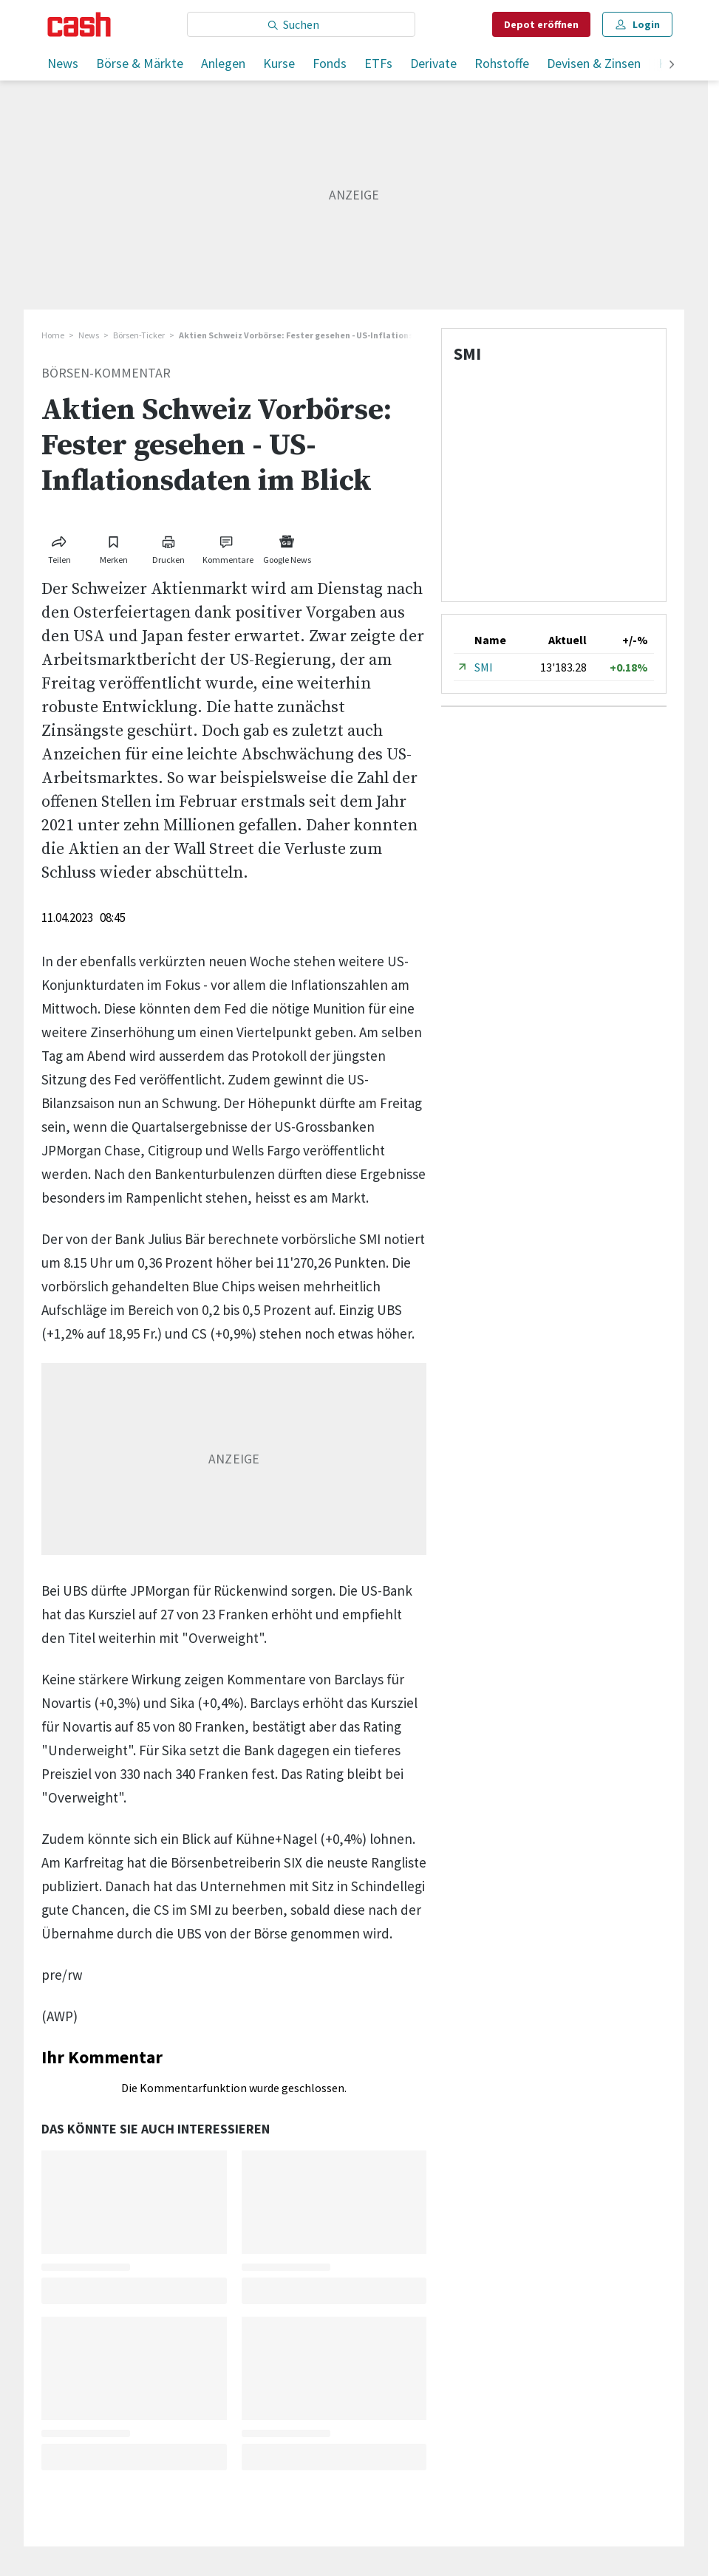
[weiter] (672, 65)
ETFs (378, 63)
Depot (541, 24)
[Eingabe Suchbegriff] (301, 24)
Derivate (433, 63)
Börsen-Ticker (139, 335)
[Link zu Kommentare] (227, 547)
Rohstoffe (501, 63)
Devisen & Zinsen (594, 63)
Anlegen (223, 63)
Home (52, 335)
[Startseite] (79, 24)
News (62, 63)
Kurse (279, 63)
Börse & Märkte (139, 63)
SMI (483, 667)
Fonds (330, 63)
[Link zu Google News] (286, 547)
